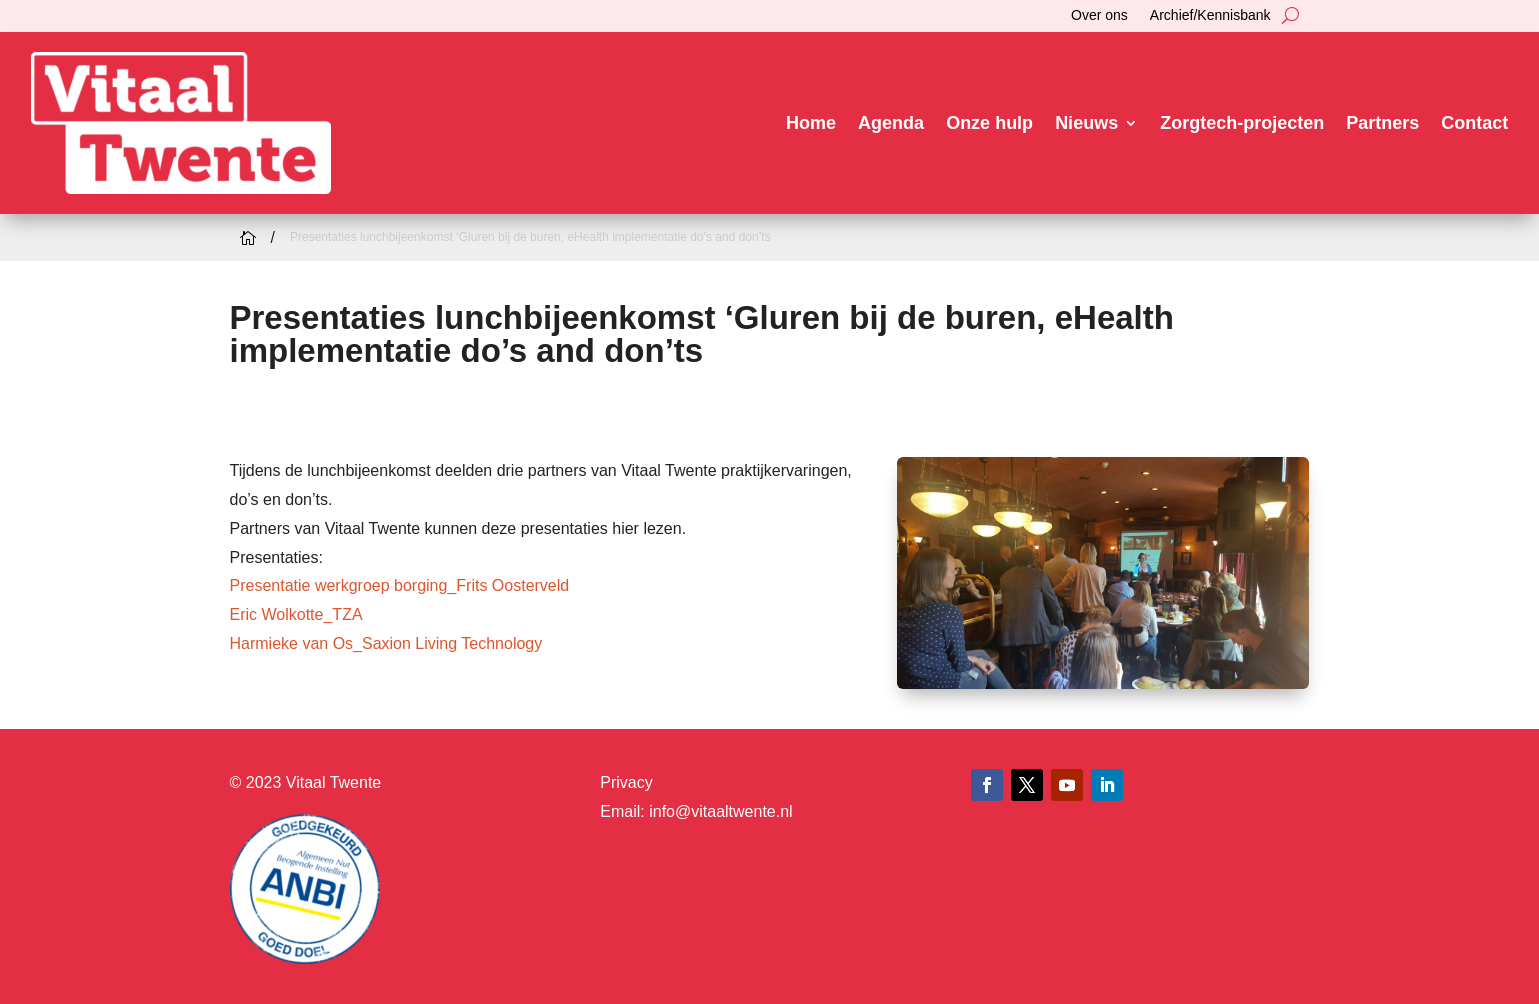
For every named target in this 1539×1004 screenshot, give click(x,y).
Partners (1382, 123)
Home (811, 123)
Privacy (626, 782)
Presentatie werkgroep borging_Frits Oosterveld (400, 585)
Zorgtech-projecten (1242, 123)
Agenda (891, 123)
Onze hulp (989, 123)
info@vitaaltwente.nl (720, 811)
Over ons (1099, 15)
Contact (1474, 123)
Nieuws (1086, 123)
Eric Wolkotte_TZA (296, 614)
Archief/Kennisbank (1210, 15)
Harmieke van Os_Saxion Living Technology (386, 643)
